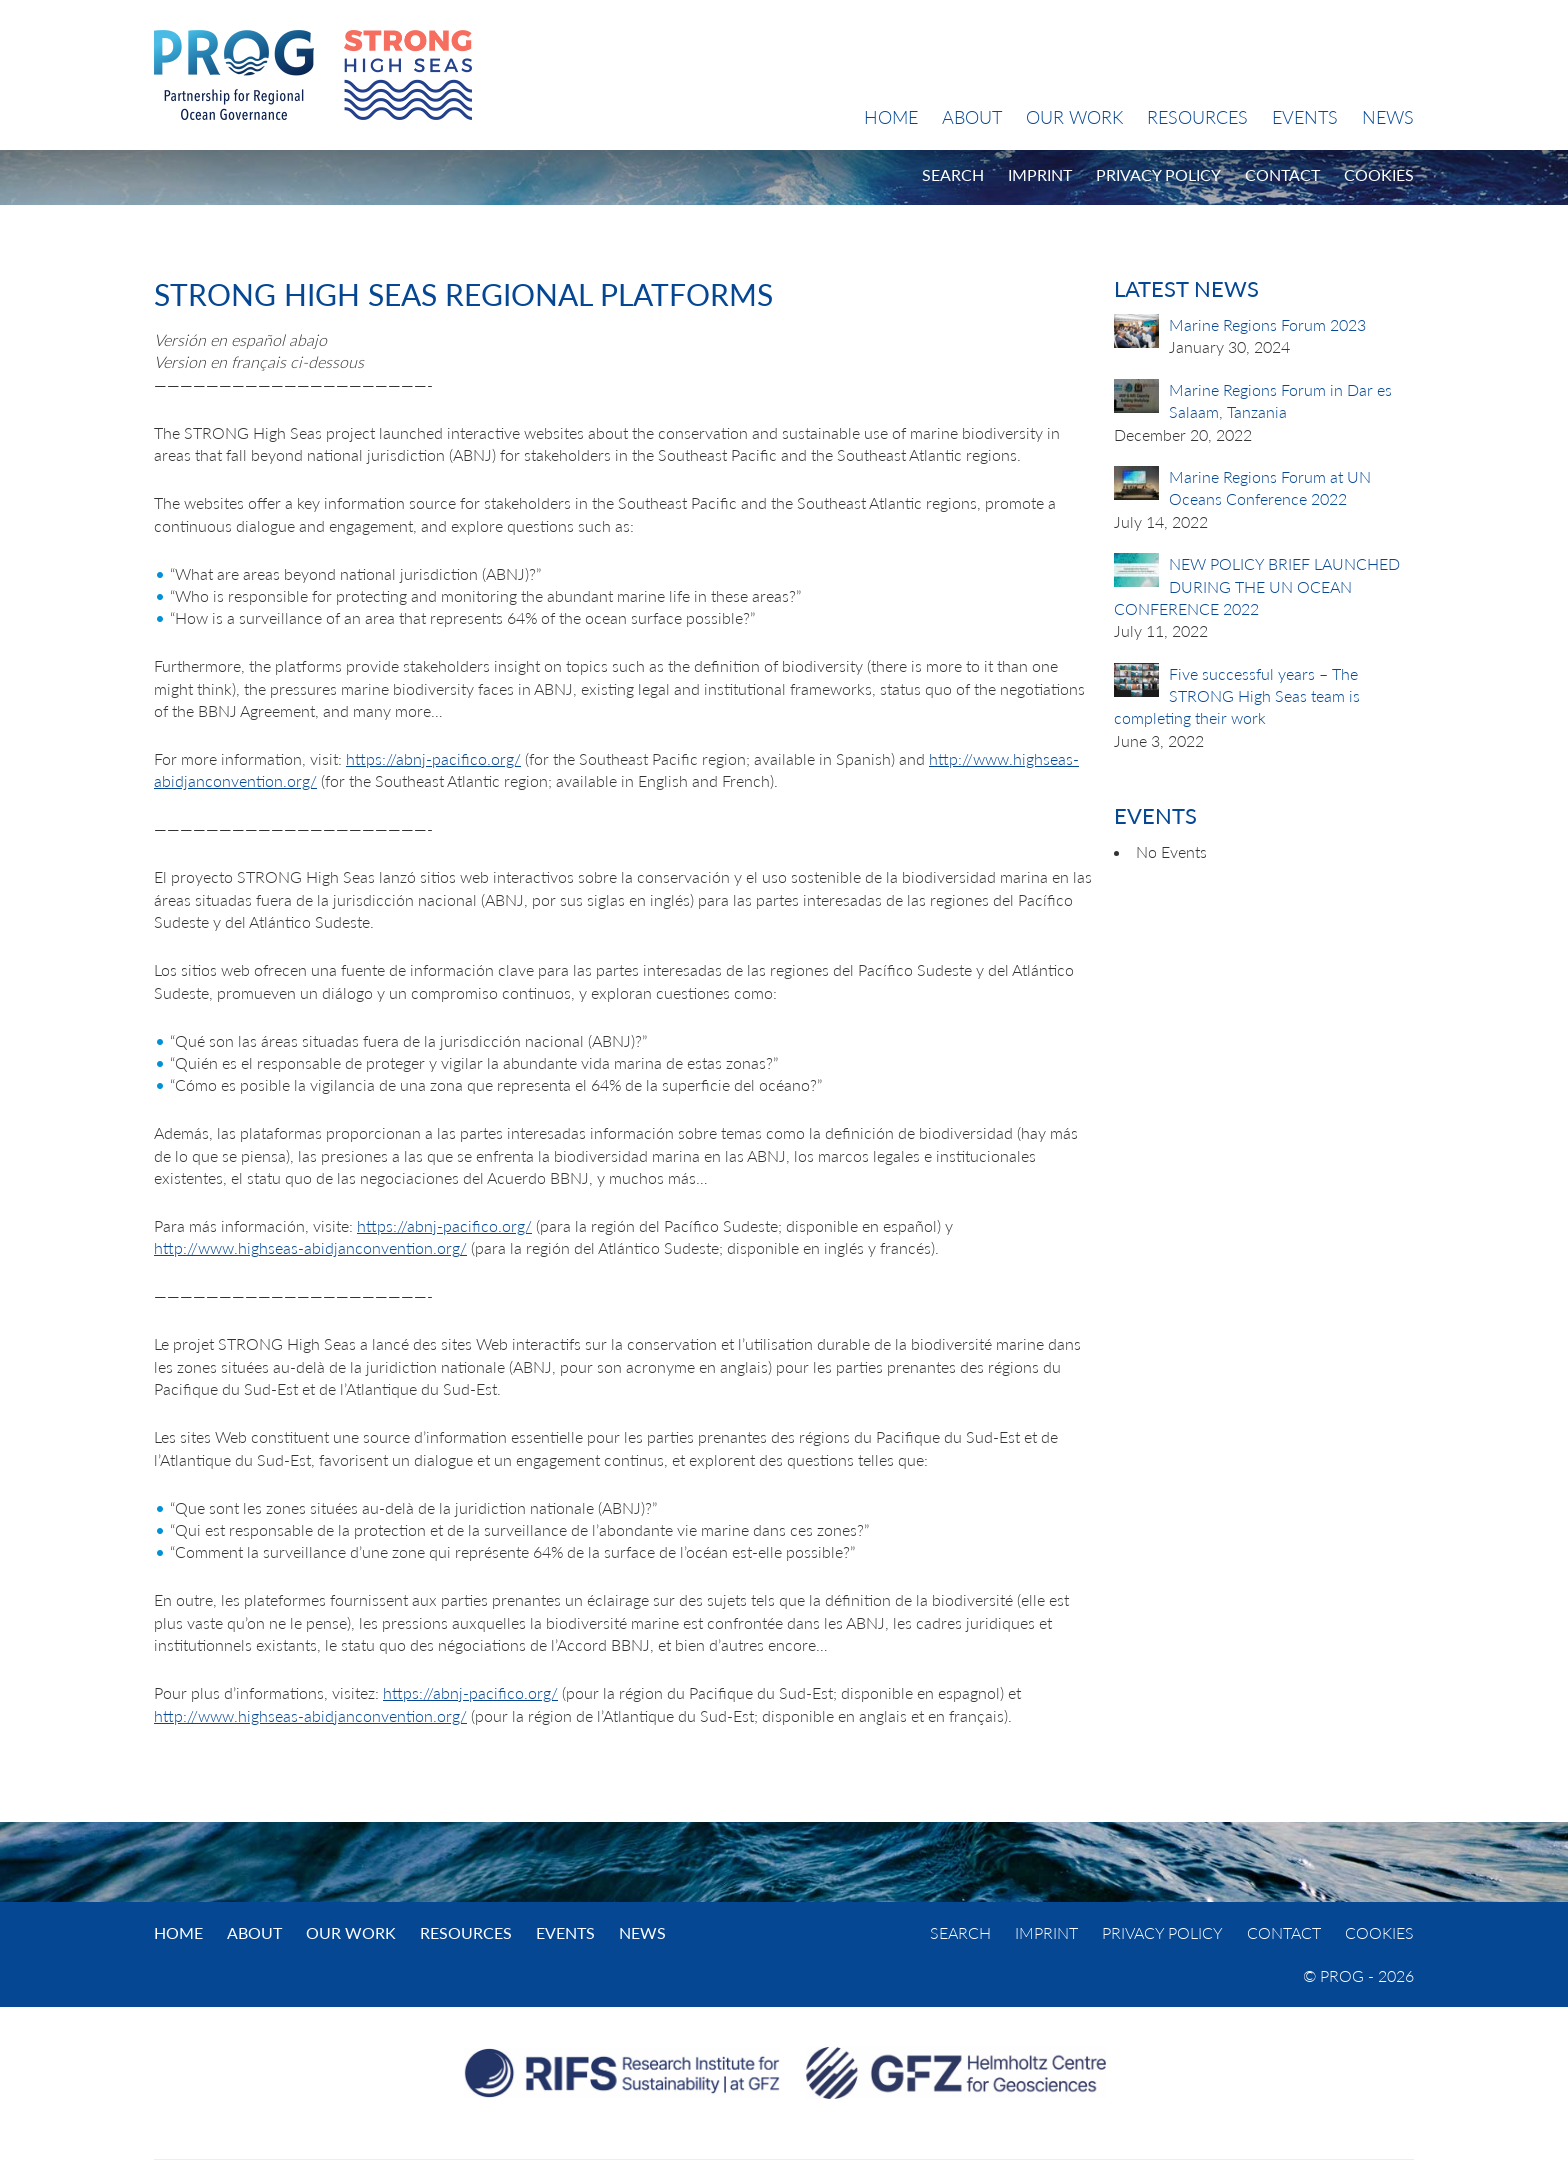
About (972, 117)
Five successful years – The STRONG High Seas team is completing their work (1237, 696)
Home (891, 117)
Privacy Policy (1158, 174)
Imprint (1040, 174)
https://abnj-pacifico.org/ (433, 758)
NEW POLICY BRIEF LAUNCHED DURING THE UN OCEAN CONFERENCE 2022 (1257, 586)
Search (953, 174)
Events (1305, 117)
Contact (1282, 174)
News (1388, 117)
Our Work (1074, 117)
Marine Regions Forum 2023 (1267, 324)
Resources (1197, 117)
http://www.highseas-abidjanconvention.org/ (310, 1247)
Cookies (1379, 174)
